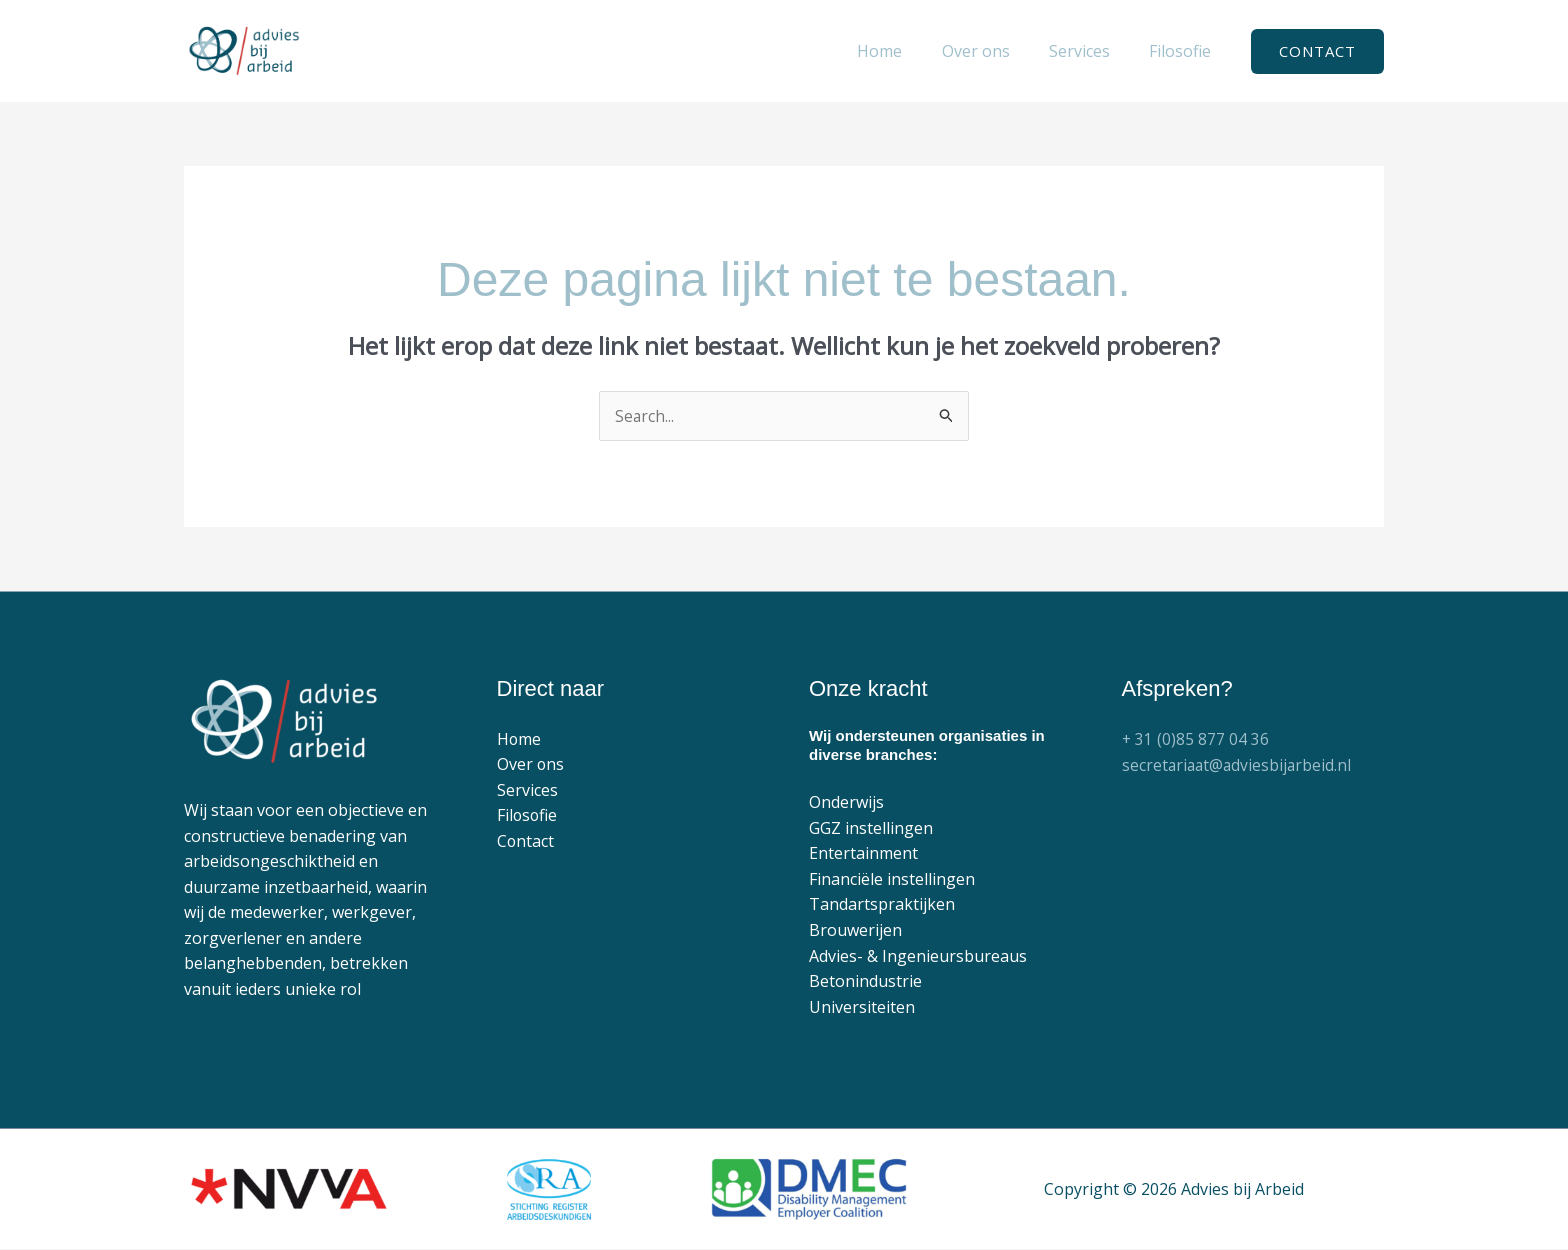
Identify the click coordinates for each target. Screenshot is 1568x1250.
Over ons (531, 765)
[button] (1317, 51)
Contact (526, 842)
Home (519, 740)
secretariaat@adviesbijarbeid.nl (1239, 765)
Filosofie (528, 816)
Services (527, 791)
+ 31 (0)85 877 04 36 (1196, 740)
